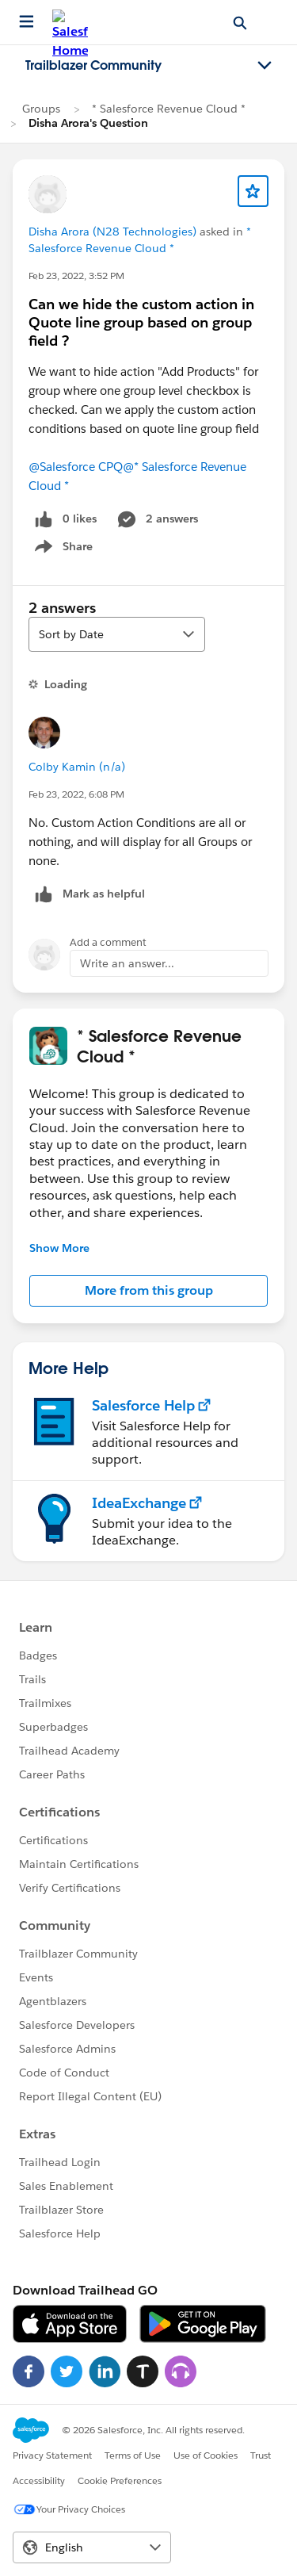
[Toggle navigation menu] (264, 65)
